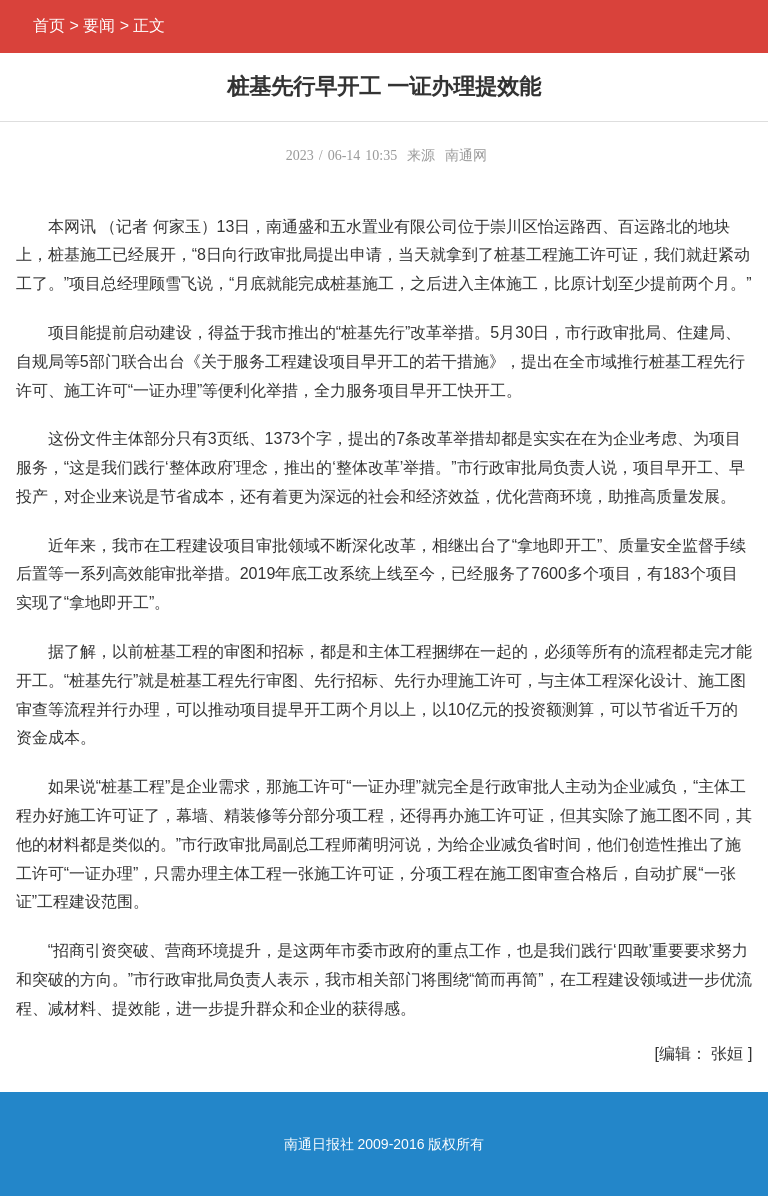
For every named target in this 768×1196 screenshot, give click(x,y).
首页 (49, 25)
